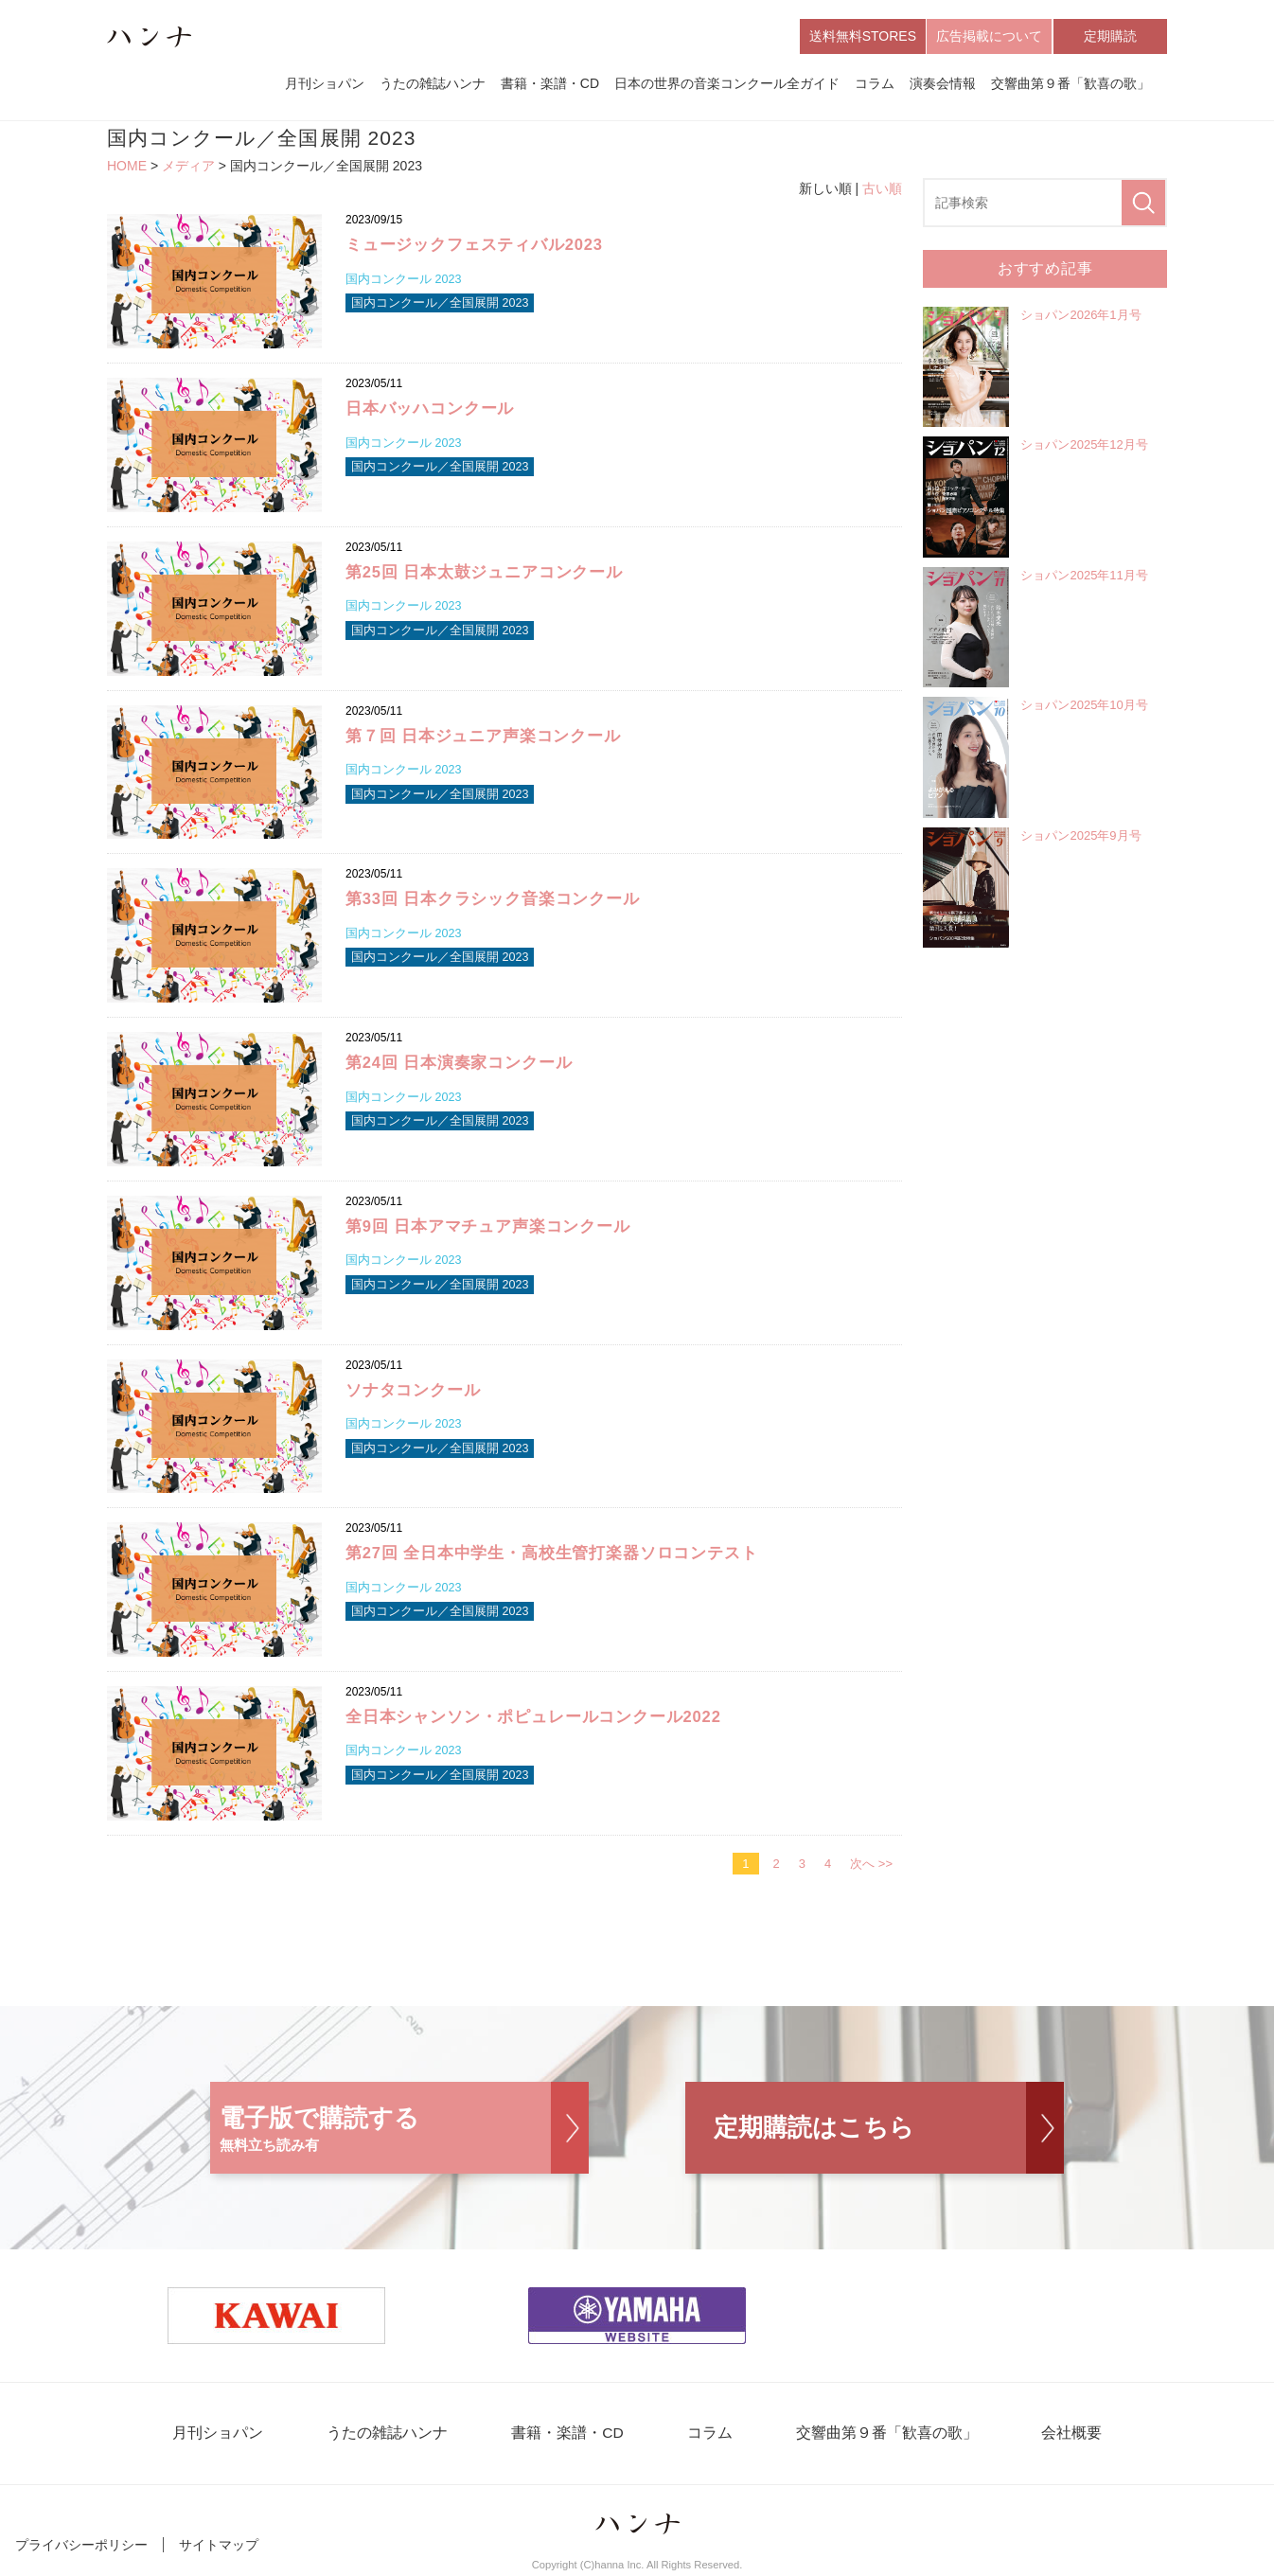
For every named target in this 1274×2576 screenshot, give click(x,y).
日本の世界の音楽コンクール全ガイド (727, 83)
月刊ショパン (324, 83)
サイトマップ (218, 2545)
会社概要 (1055, 2434)
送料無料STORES (862, 36)
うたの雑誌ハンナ (433, 83)
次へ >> (871, 1864)
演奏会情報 (943, 83)
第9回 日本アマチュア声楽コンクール (487, 1227)
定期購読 (1110, 36)
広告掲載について (989, 36)
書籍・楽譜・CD (550, 83)
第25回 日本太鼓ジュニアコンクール (484, 573)
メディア (188, 166)
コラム (874, 83)
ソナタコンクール (413, 1390)
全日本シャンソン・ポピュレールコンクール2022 (533, 1718)
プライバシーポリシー (81, 2545)
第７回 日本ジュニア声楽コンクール (483, 736)
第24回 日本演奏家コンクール (459, 1064)
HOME (127, 166)
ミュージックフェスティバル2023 (474, 246)
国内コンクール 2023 (404, 281)
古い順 (882, 188)
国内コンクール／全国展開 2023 (440, 305)
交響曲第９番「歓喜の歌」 (1070, 83)
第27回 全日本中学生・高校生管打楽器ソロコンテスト (552, 1554)
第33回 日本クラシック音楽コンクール (493, 900)
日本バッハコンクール (430, 409)
